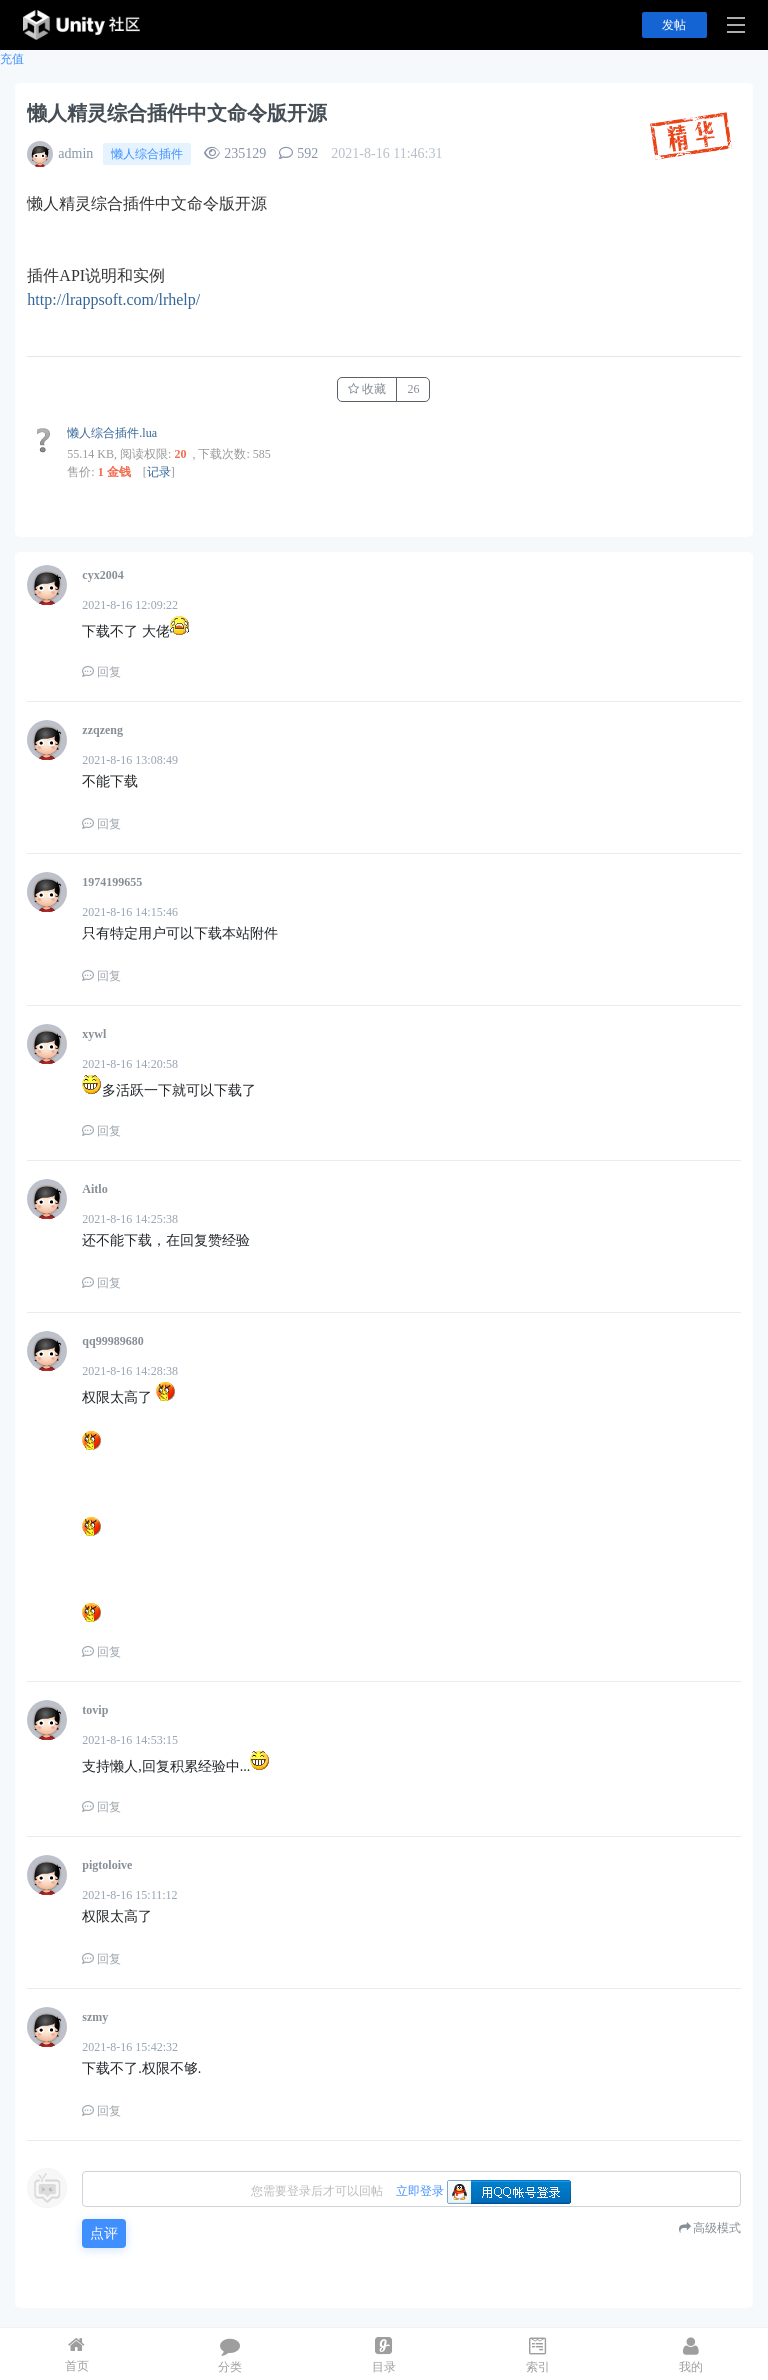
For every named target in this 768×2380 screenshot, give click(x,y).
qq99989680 (112, 1341)
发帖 (674, 25)
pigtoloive (107, 1865)
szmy (95, 2017)
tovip (95, 1710)
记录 (159, 472)
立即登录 (420, 2191)
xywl (94, 1034)
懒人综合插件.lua (112, 433)
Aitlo (94, 1189)
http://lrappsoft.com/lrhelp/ (113, 299)
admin (75, 153)
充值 (12, 59)
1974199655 (112, 882)
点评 (104, 2233)
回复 (101, 672)
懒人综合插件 (147, 154)
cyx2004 (102, 575)
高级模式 (717, 2228)
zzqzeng (102, 730)
